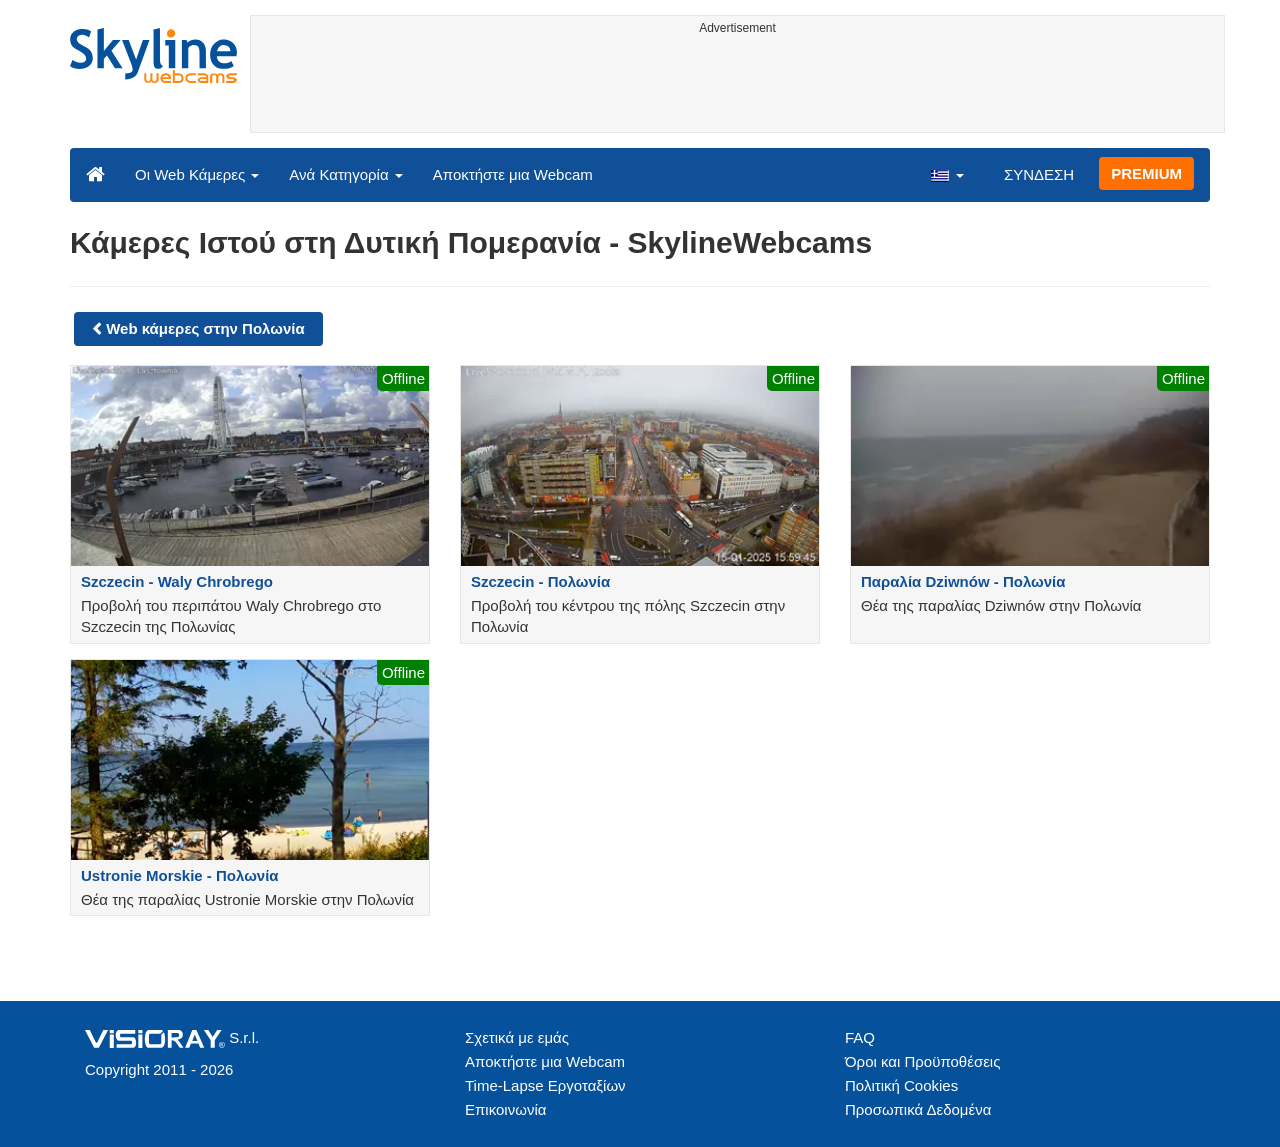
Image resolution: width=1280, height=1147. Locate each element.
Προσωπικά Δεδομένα (918, 1109)
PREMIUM (1146, 173)
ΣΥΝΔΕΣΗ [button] (1039, 174)
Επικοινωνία (505, 1109)
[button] (947, 174)
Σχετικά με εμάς (517, 1037)
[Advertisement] (737, 87)
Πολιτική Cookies (901, 1085)
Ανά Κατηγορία (345, 174)
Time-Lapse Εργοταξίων (545, 1085)
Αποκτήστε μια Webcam (513, 174)
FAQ (860, 1037)
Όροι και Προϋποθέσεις (922, 1061)
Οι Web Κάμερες (197, 174)
